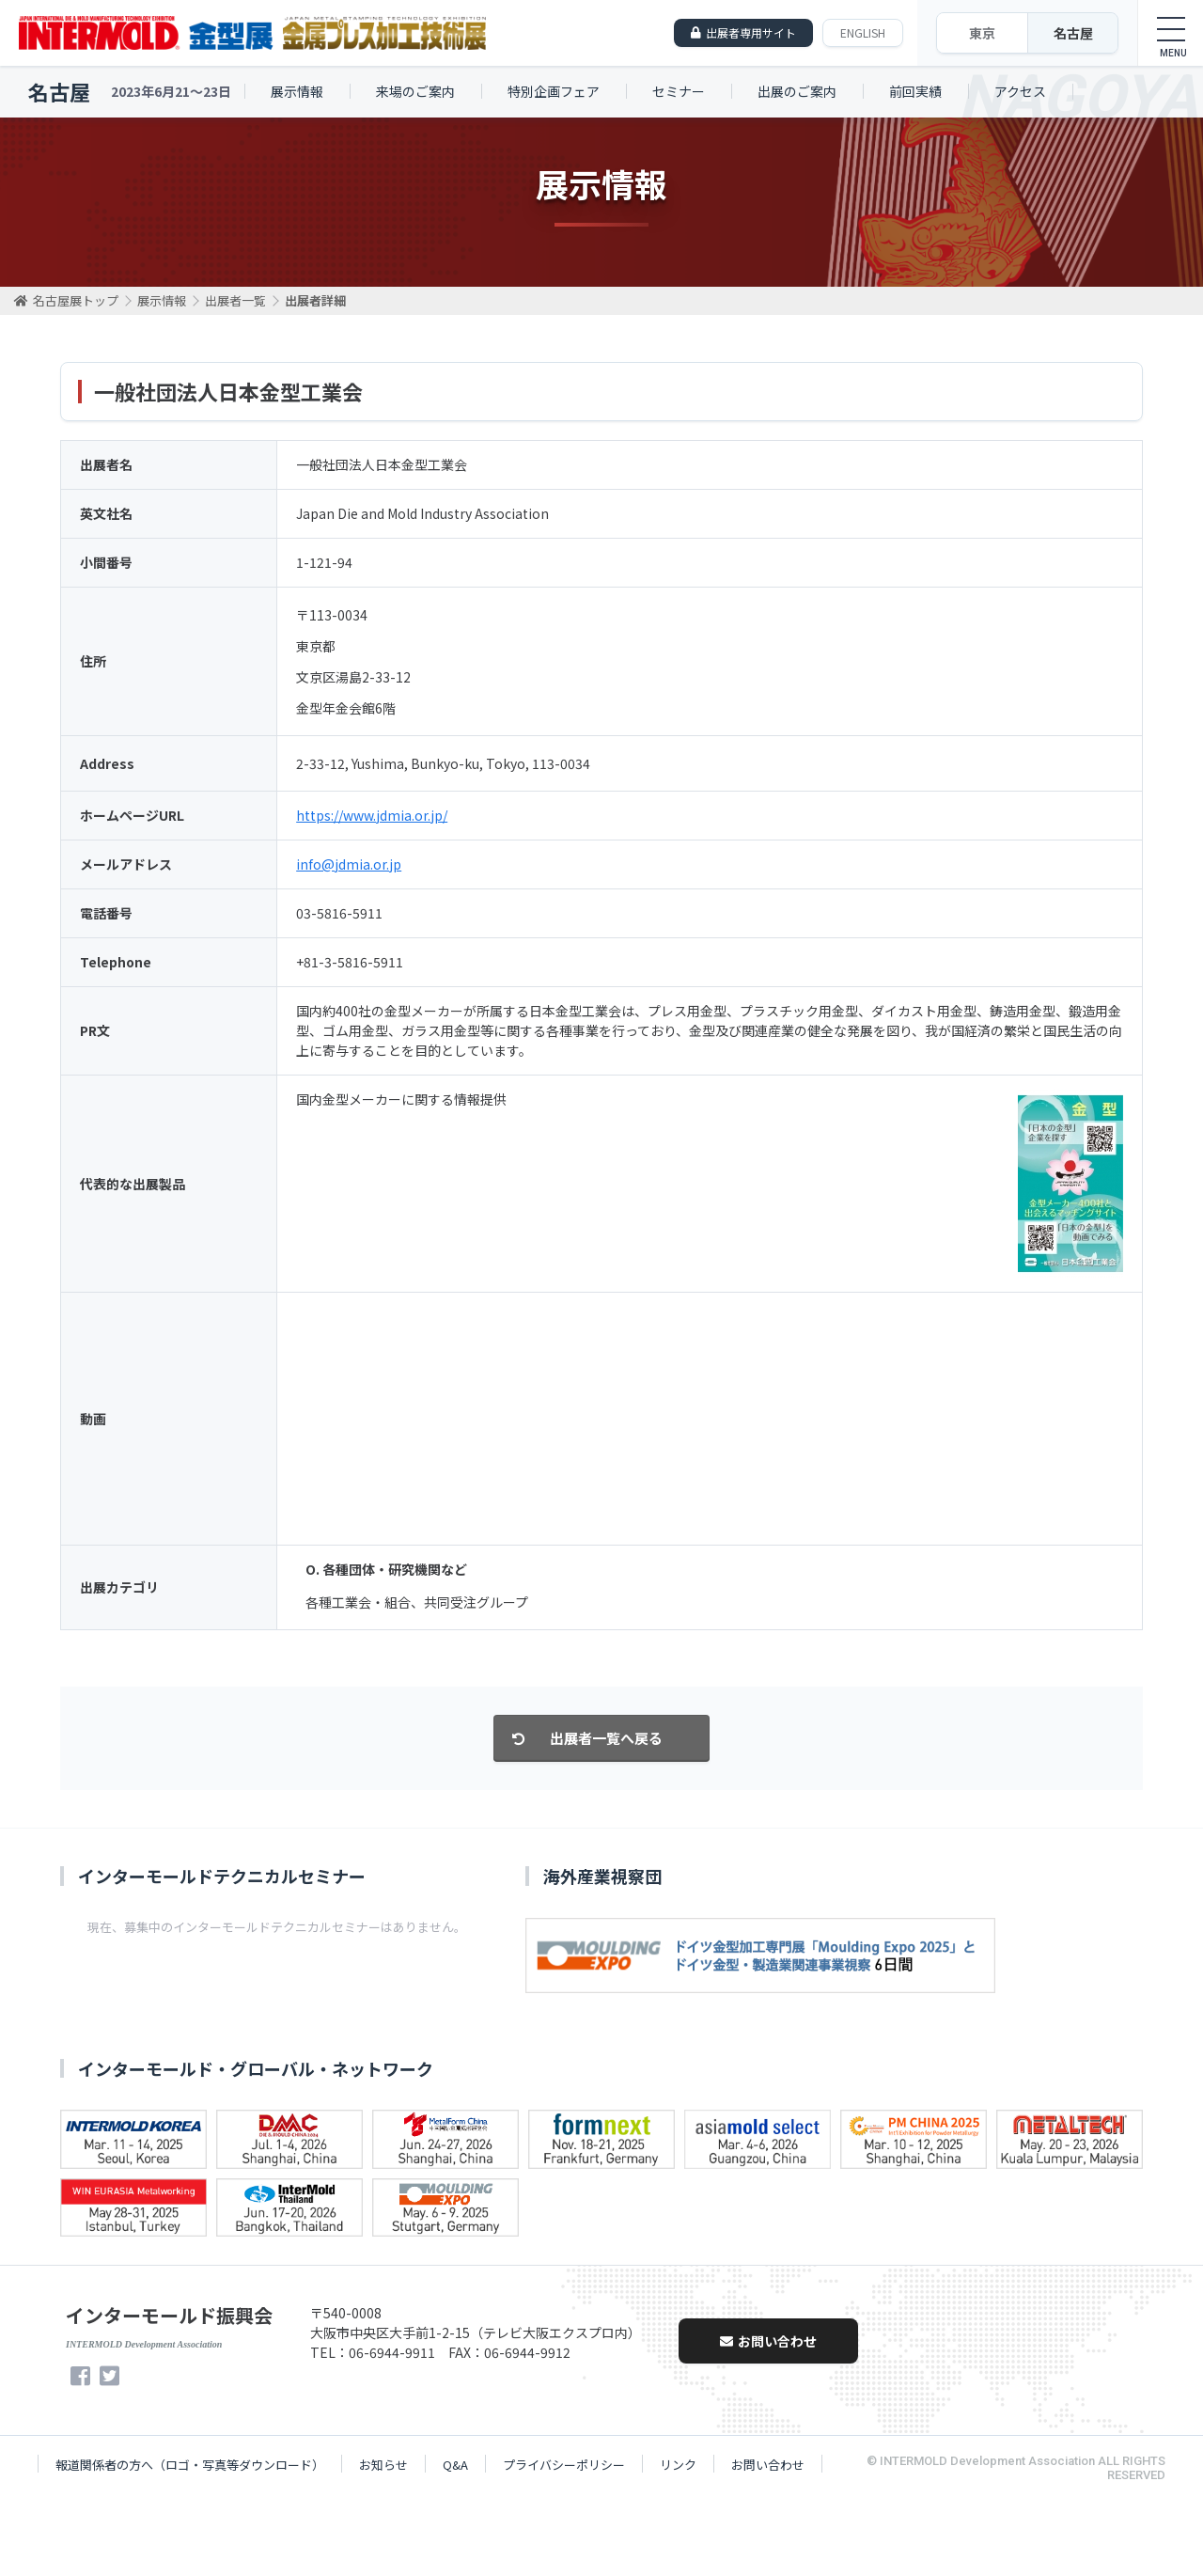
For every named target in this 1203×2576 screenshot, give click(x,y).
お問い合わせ (768, 2341)
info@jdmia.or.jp (348, 864)
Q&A (455, 2465)
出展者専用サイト (751, 32)
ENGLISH (862, 32)
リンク (678, 2465)
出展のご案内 (797, 91)
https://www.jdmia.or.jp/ (371, 815)
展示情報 (297, 91)
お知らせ (383, 2465)
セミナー (678, 91)
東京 (982, 33)
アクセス (1020, 91)
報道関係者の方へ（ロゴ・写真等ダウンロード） (189, 2465)
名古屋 (1073, 33)
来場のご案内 (415, 91)
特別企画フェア (554, 91)
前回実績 (915, 91)
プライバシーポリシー (564, 2465)
